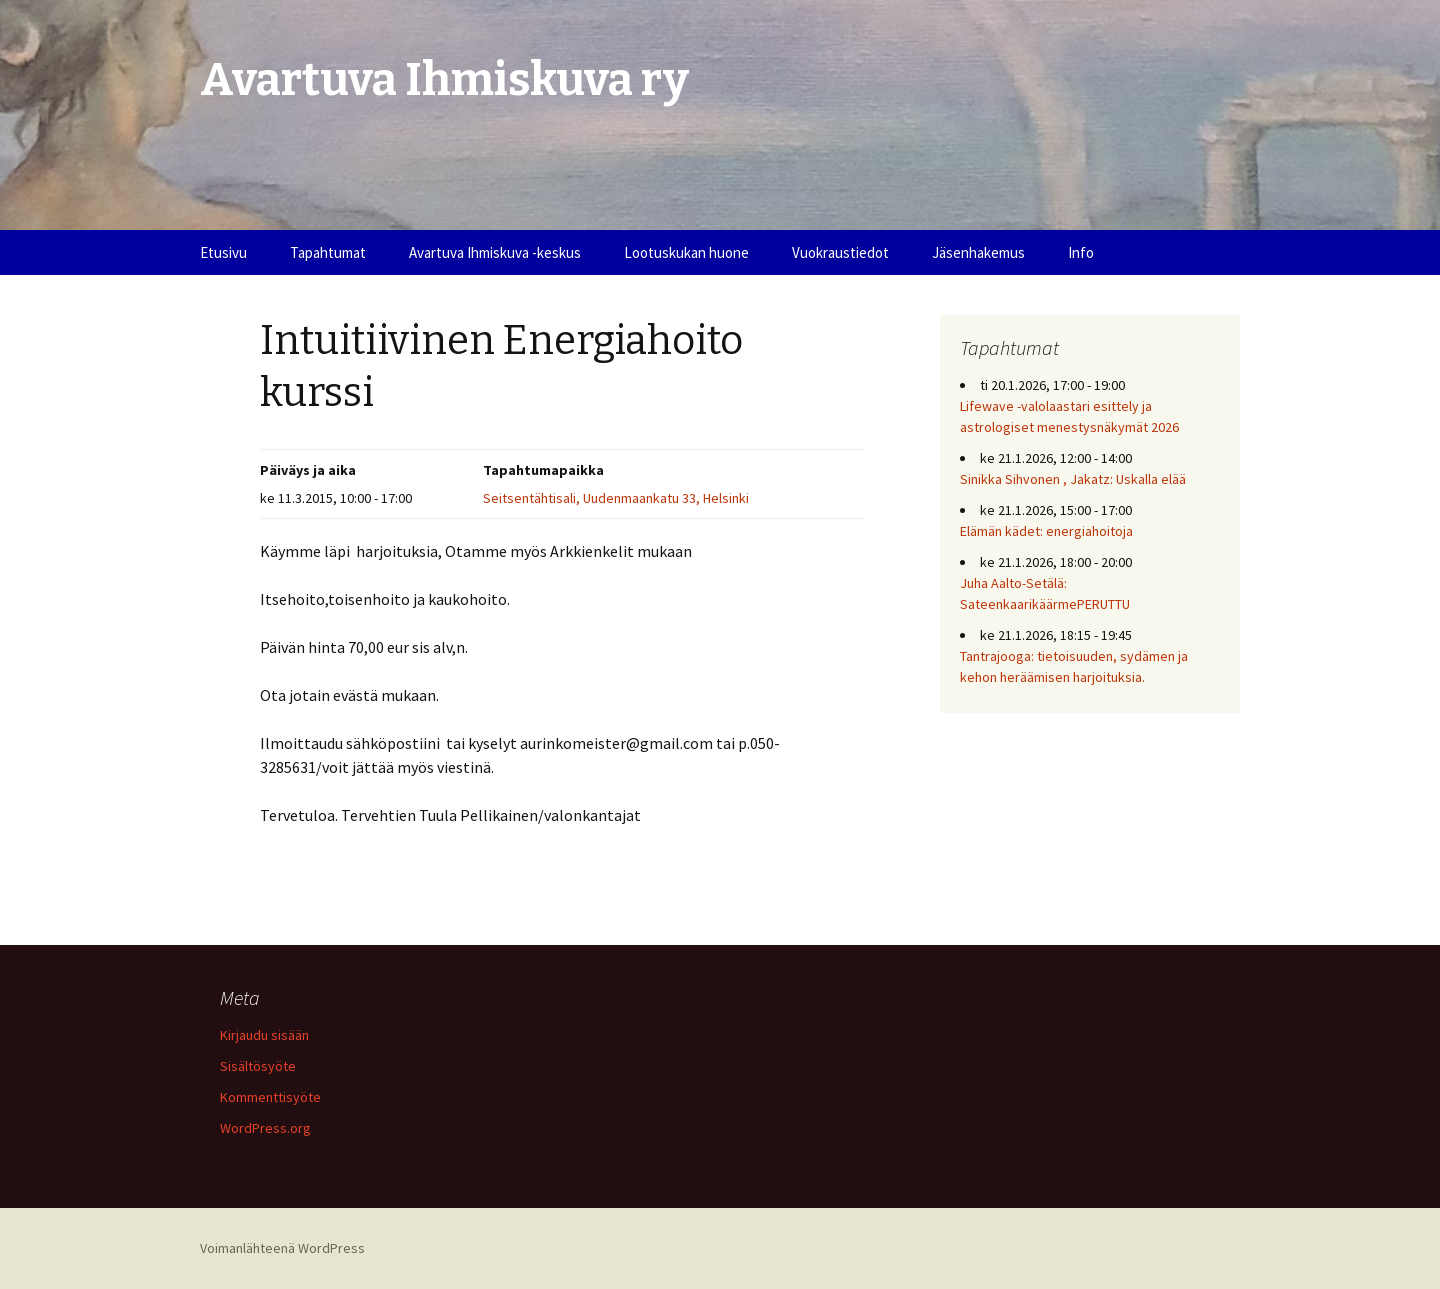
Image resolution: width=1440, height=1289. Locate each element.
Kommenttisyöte (270, 1097)
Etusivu (223, 252)
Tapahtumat (328, 252)
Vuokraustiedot (840, 252)
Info (1081, 252)
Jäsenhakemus (978, 252)
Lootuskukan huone (686, 252)
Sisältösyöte (258, 1066)
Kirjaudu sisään (264, 1035)
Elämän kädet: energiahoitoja (1046, 531)
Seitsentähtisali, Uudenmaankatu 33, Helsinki (616, 498)
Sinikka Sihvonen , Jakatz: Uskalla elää (1073, 479)
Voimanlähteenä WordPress (282, 1248)
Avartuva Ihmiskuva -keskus (495, 252)
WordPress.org (265, 1128)
